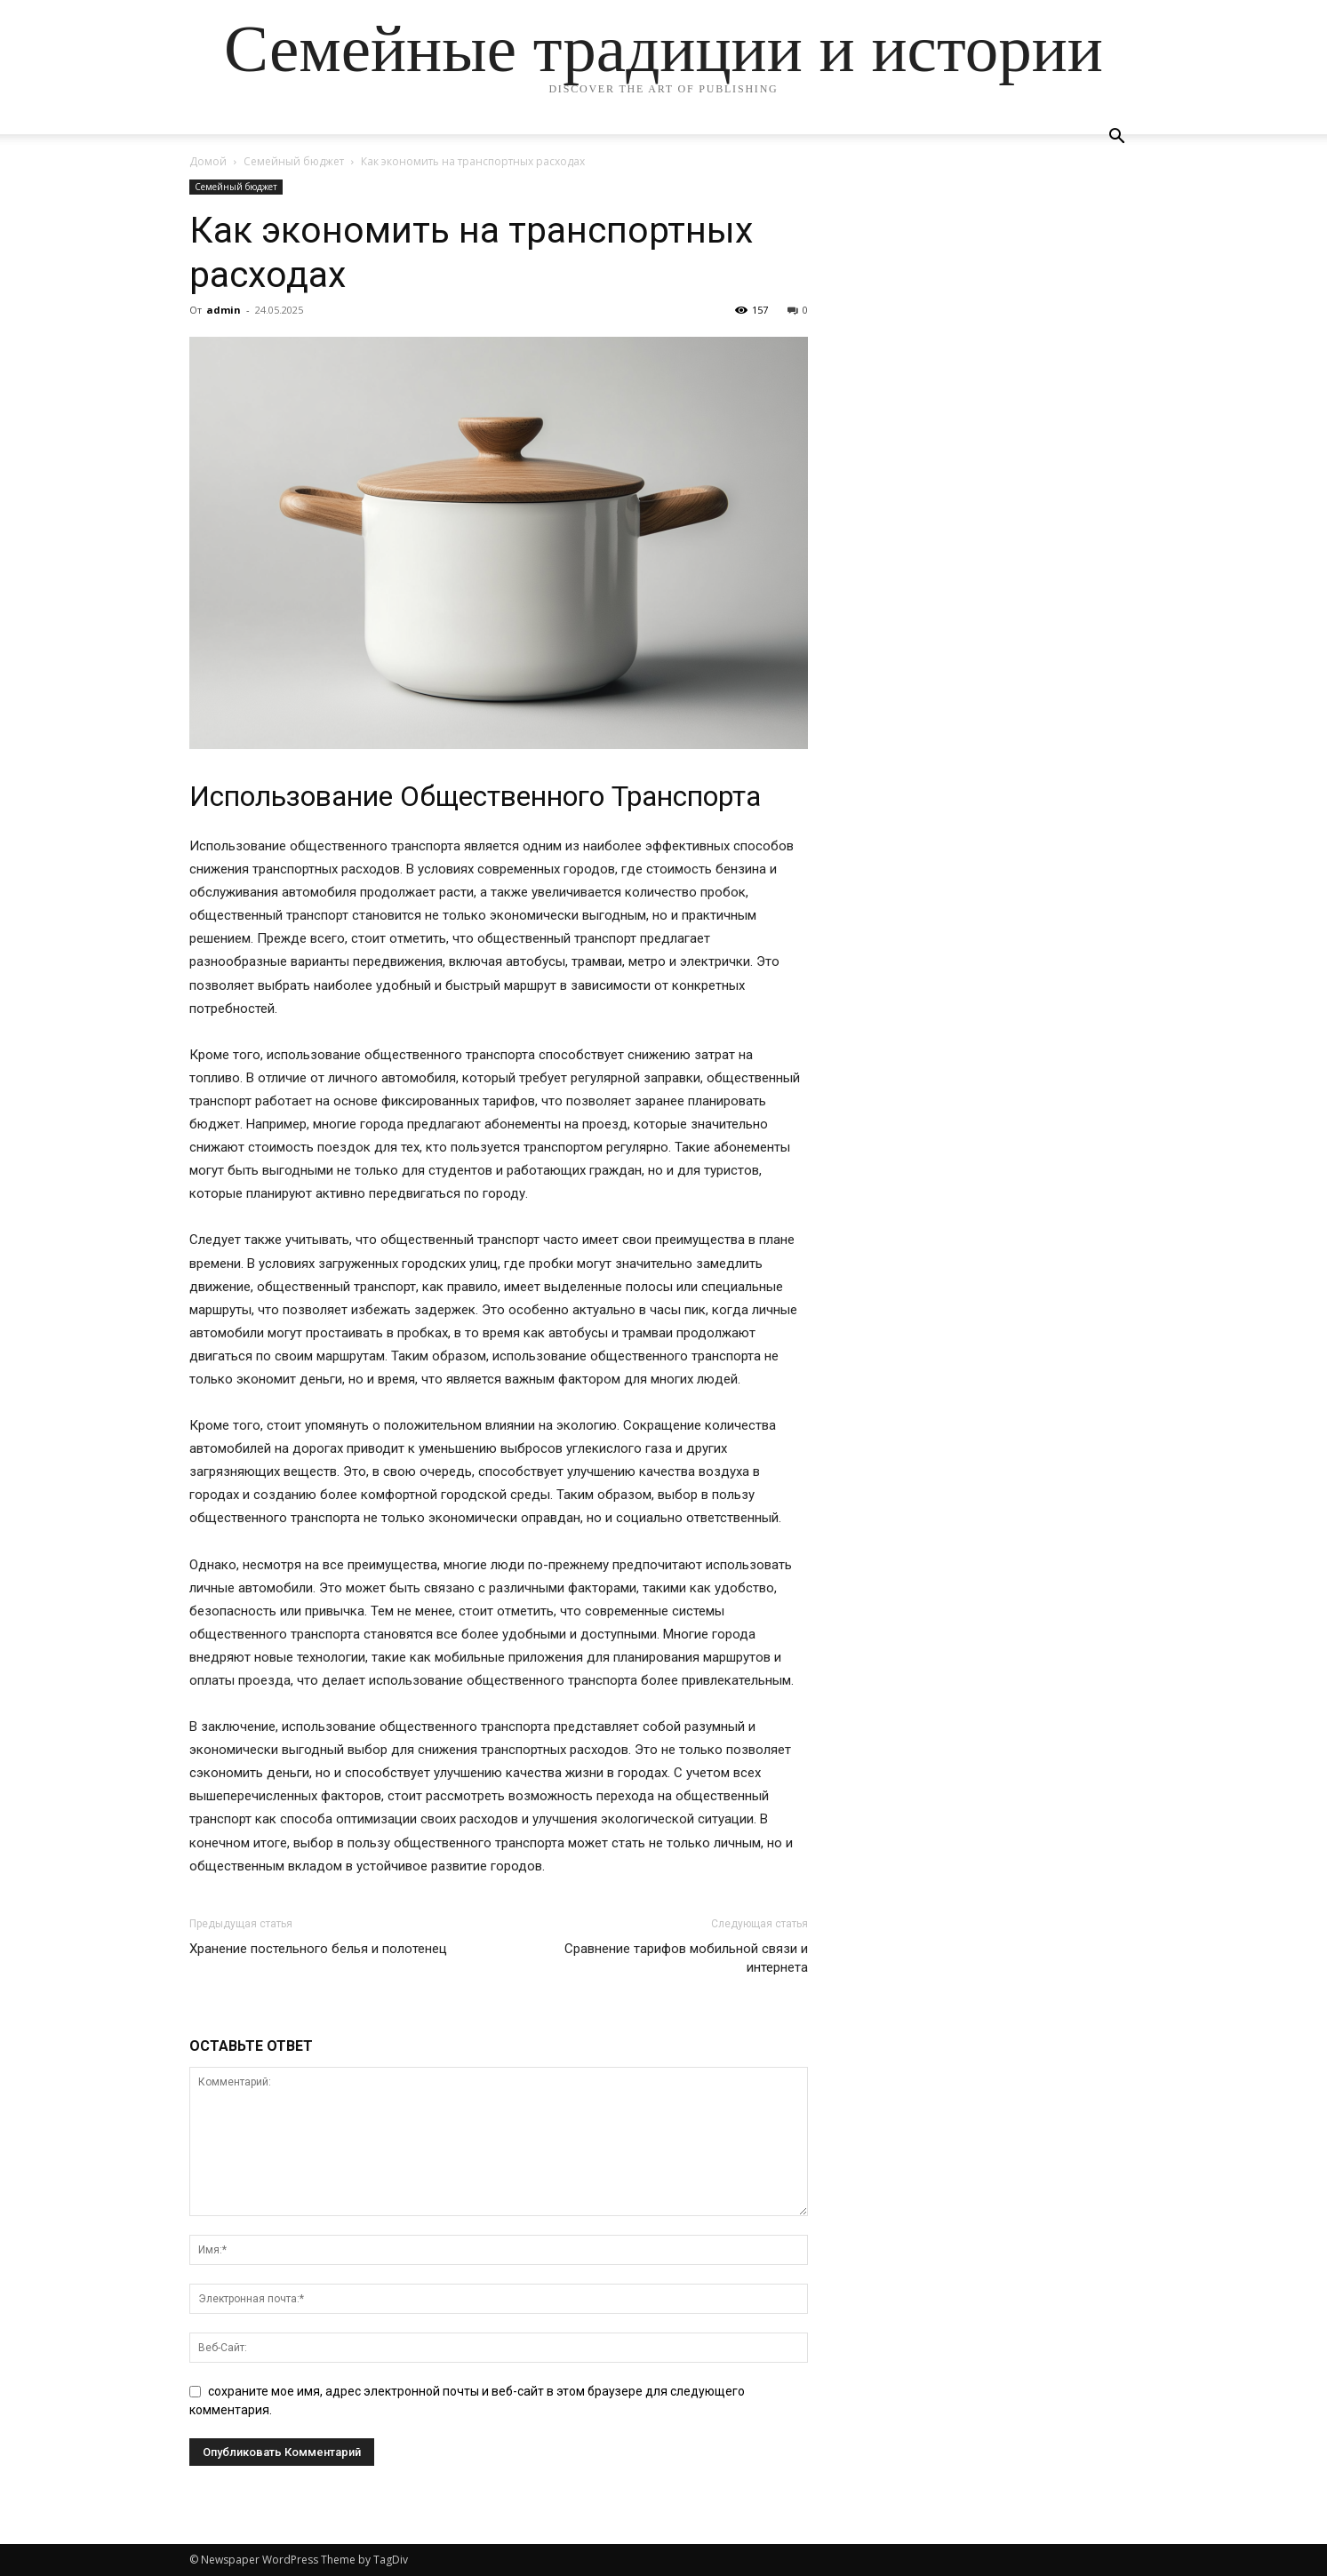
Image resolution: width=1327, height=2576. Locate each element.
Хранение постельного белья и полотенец (318, 1949)
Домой (208, 161)
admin (223, 309)
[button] (1117, 138)
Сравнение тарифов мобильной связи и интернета (686, 1958)
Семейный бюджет (294, 161)
